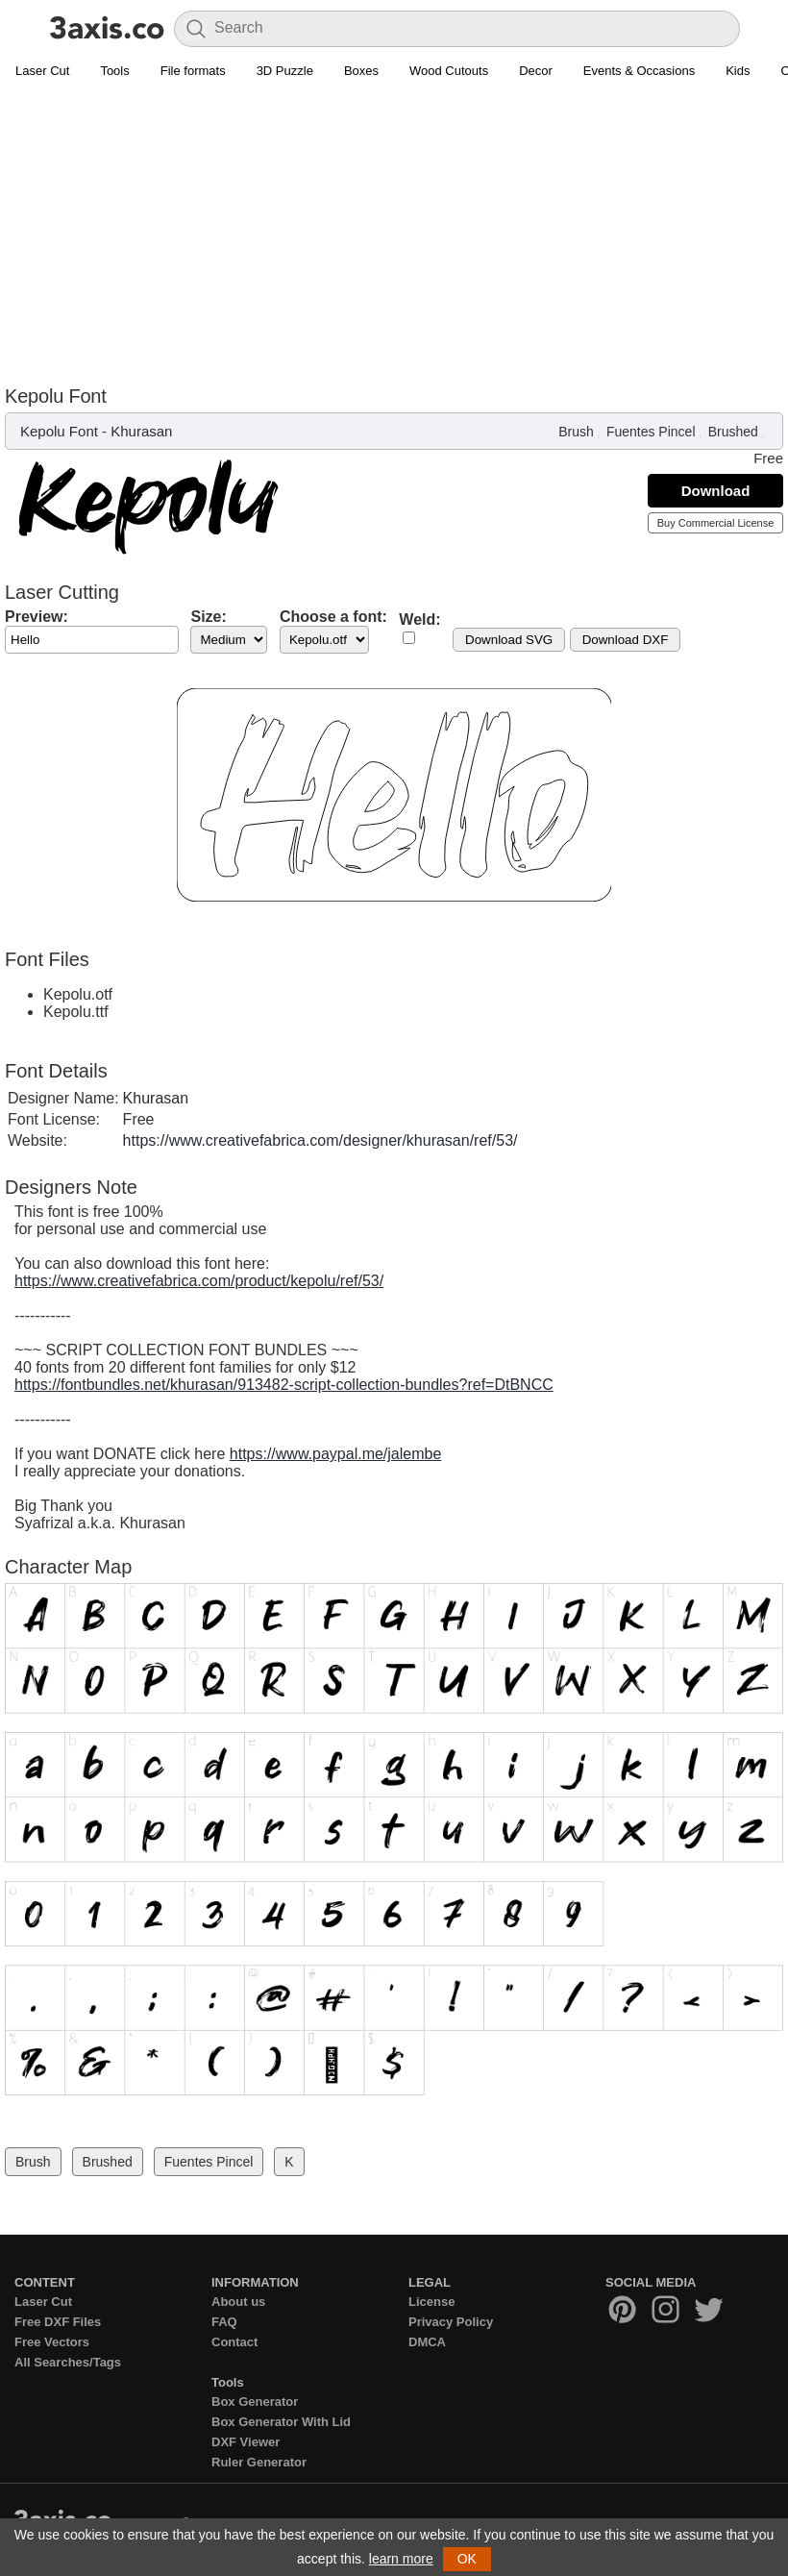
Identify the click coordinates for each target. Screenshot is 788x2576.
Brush (576, 431)
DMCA (427, 2342)
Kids (738, 70)
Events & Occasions (639, 70)
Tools (114, 70)
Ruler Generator (259, 2462)
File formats (193, 70)
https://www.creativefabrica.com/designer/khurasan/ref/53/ (320, 1140)
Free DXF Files (57, 2322)
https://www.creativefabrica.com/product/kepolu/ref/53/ (198, 1281)
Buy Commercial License (716, 523)
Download (716, 491)
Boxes (361, 70)
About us (238, 2301)
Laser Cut (42, 70)
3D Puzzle (285, 70)
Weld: (419, 619)
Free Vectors (51, 2342)
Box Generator (254, 2401)
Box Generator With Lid (281, 2422)
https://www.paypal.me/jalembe (336, 1454)
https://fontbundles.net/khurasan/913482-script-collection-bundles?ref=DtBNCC (284, 1384)
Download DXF (625, 639)
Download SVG (509, 639)
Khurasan (141, 431)
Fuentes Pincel (651, 431)
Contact (234, 2342)
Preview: (36, 616)
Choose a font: (333, 616)
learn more (401, 2558)
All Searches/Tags (67, 2362)
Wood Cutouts (448, 70)
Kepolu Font (59, 431)
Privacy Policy (450, 2322)
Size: (208, 616)
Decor (536, 70)
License (431, 2301)
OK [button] (467, 2558)
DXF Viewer (245, 2442)
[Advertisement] (394, 231)
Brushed (733, 431)
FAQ (224, 2322)
